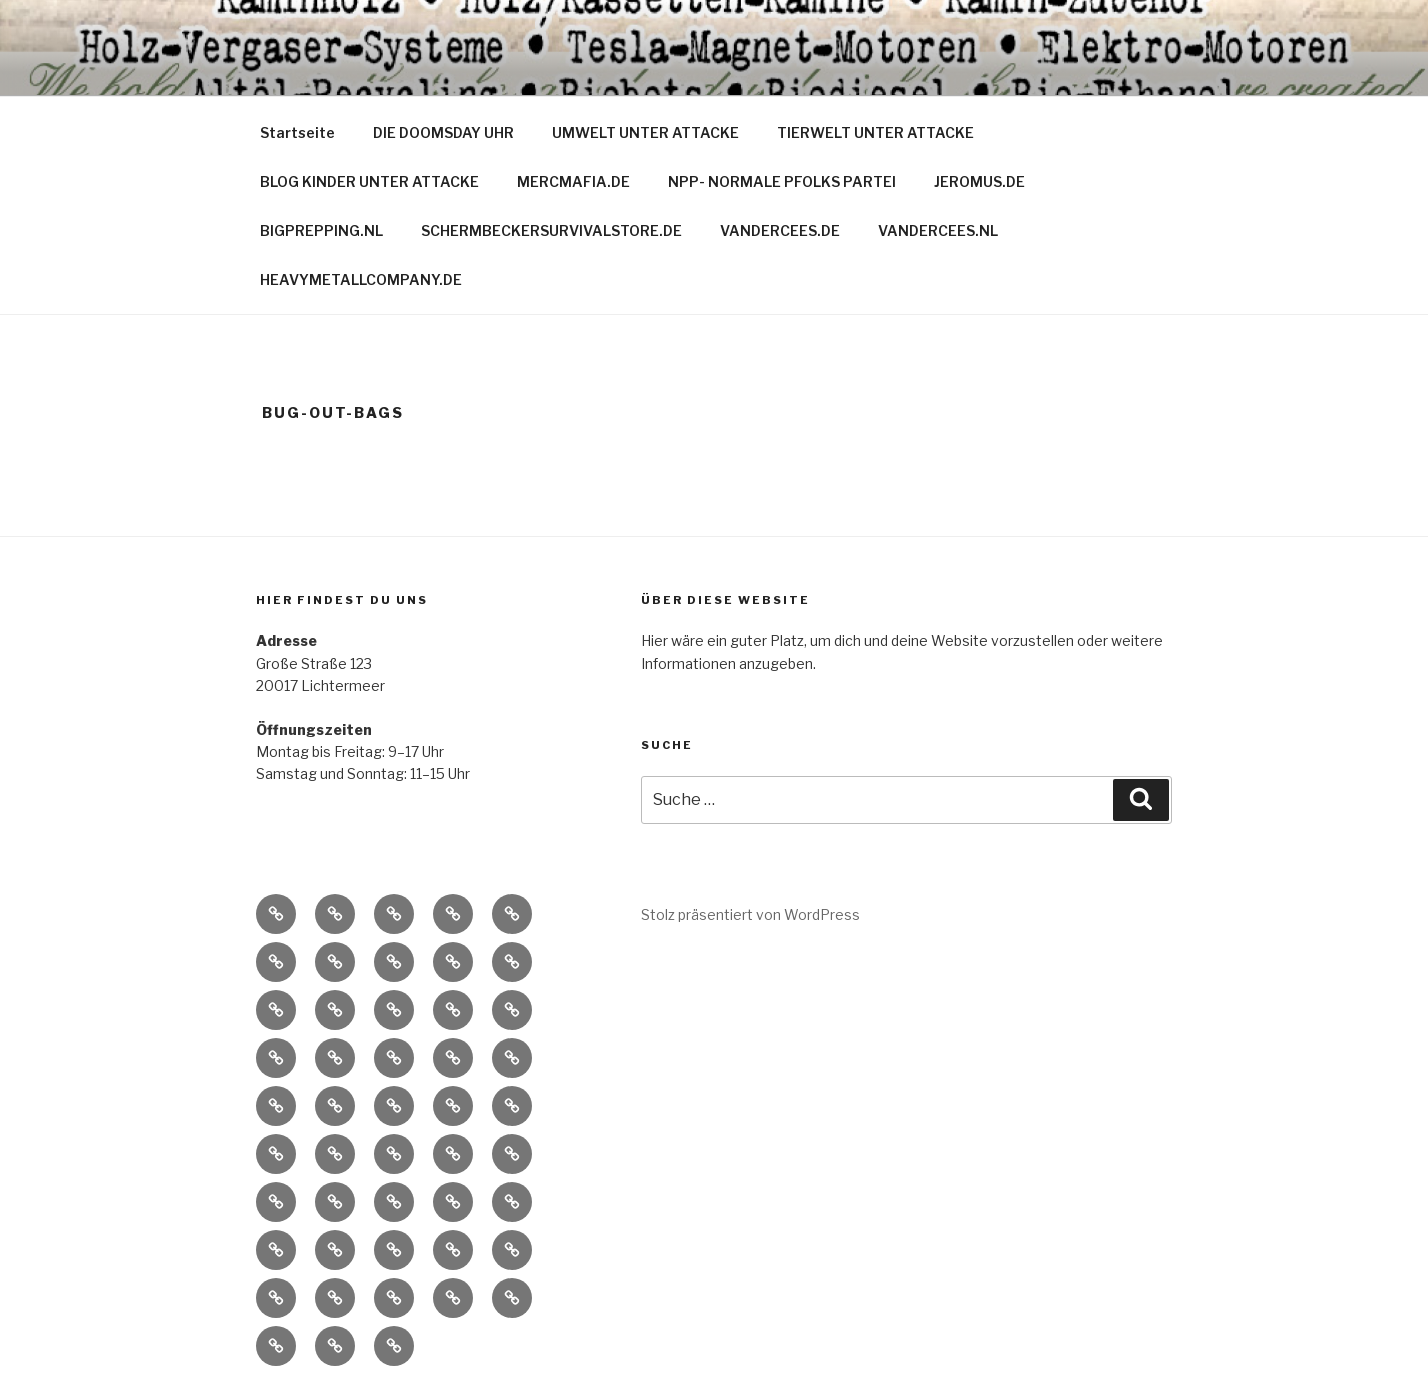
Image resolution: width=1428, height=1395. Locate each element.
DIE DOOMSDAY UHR (443, 132)
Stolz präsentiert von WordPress (750, 914)
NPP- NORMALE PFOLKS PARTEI (782, 181)
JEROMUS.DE (979, 181)
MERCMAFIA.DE (573, 181)
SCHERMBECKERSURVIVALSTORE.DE (551, 230)
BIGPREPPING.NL (321, 230)
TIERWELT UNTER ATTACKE (875, 132)
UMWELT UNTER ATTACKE (645, 132)
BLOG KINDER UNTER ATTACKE (369, 181)
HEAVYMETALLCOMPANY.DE (361, 279)
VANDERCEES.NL (938, 230)
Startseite (297, 132)
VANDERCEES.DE (780, 230)
